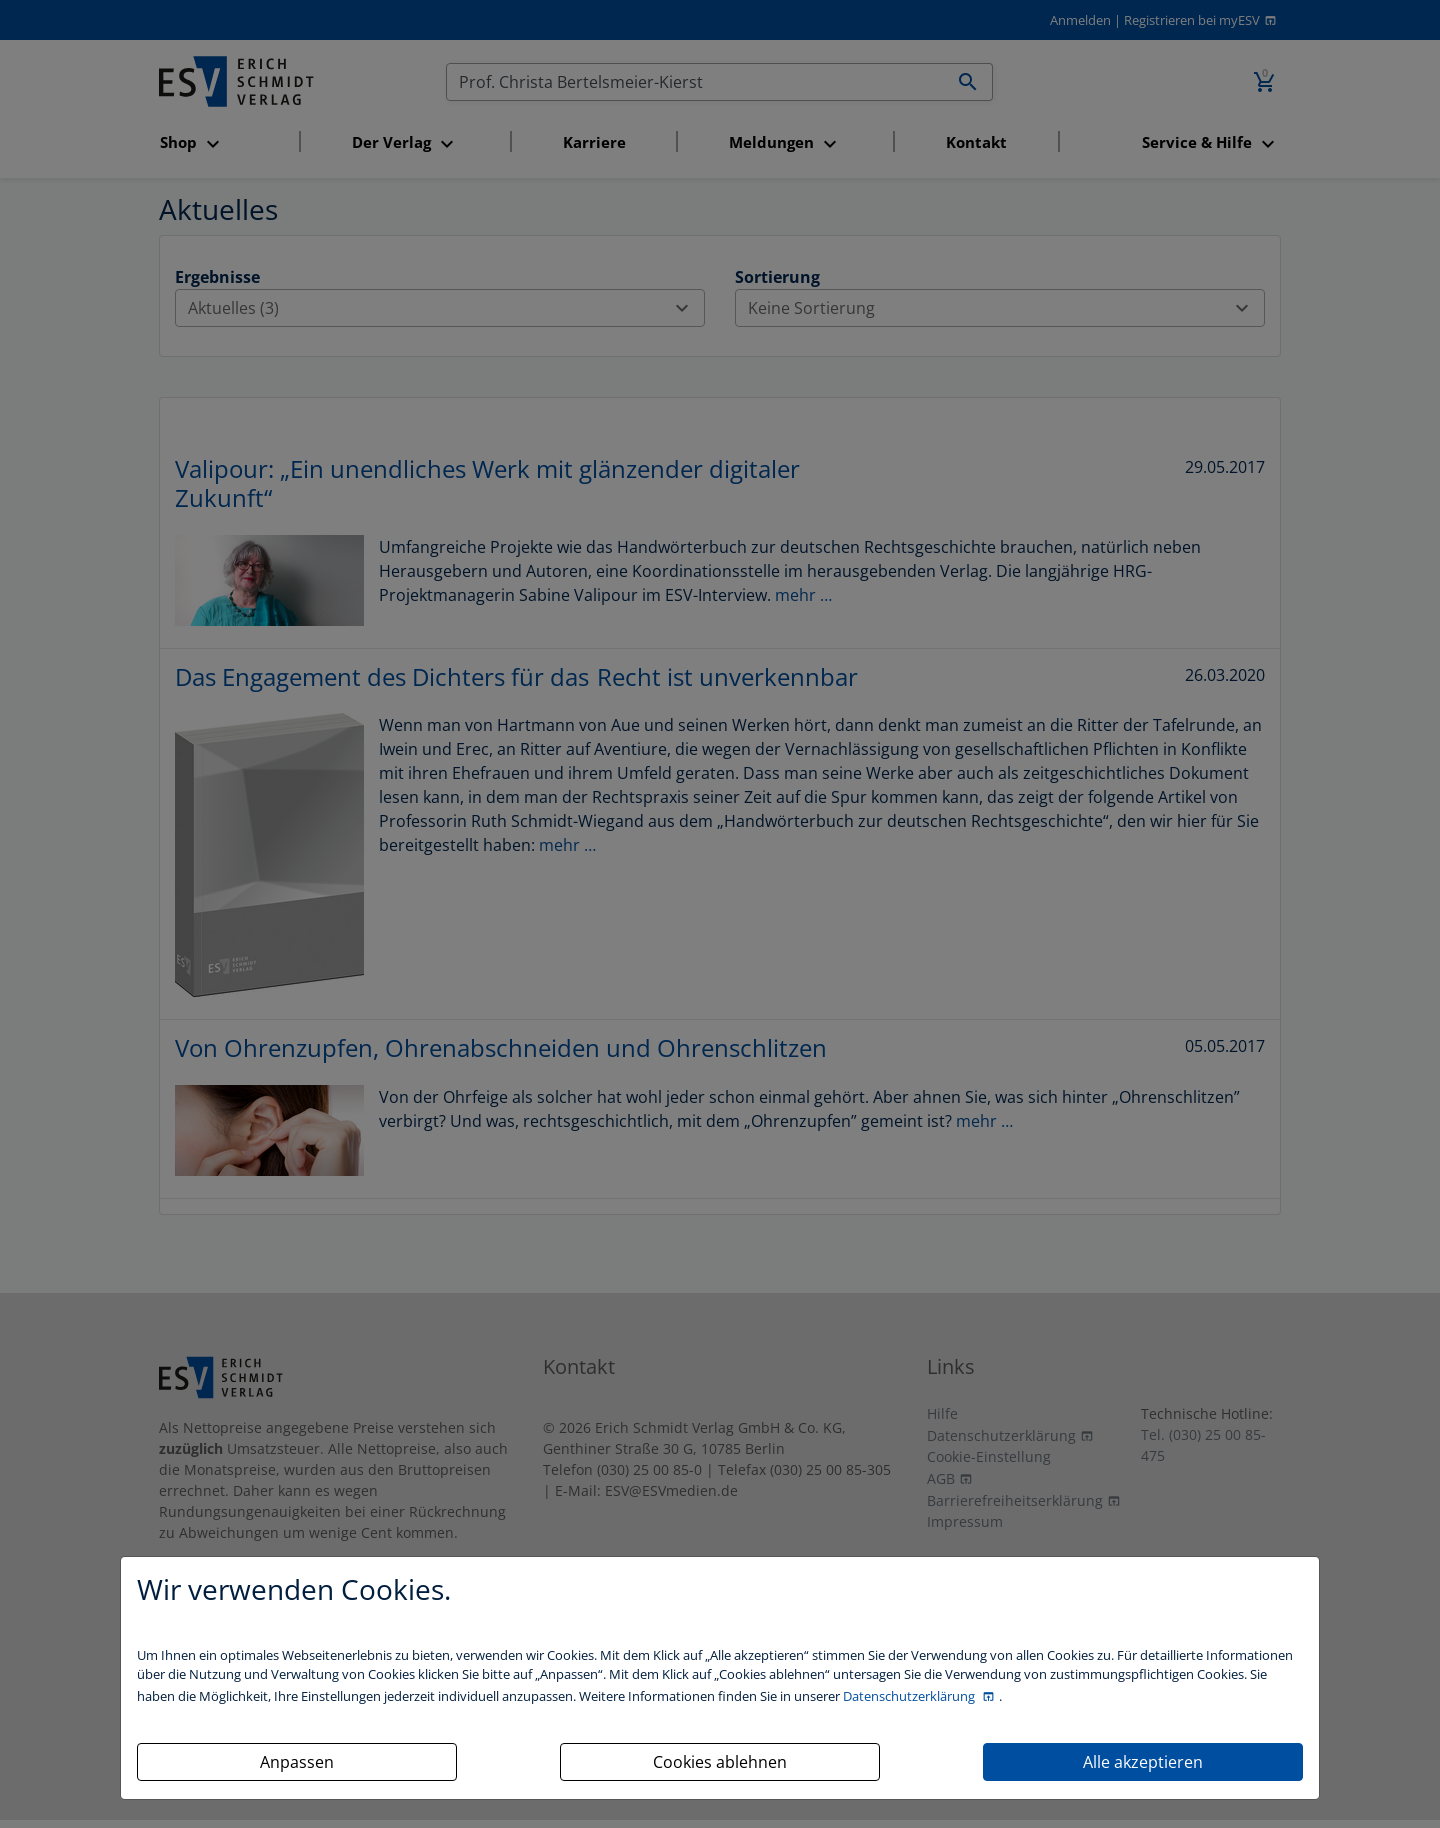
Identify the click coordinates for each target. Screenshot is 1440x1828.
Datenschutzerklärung (910, 1696)
